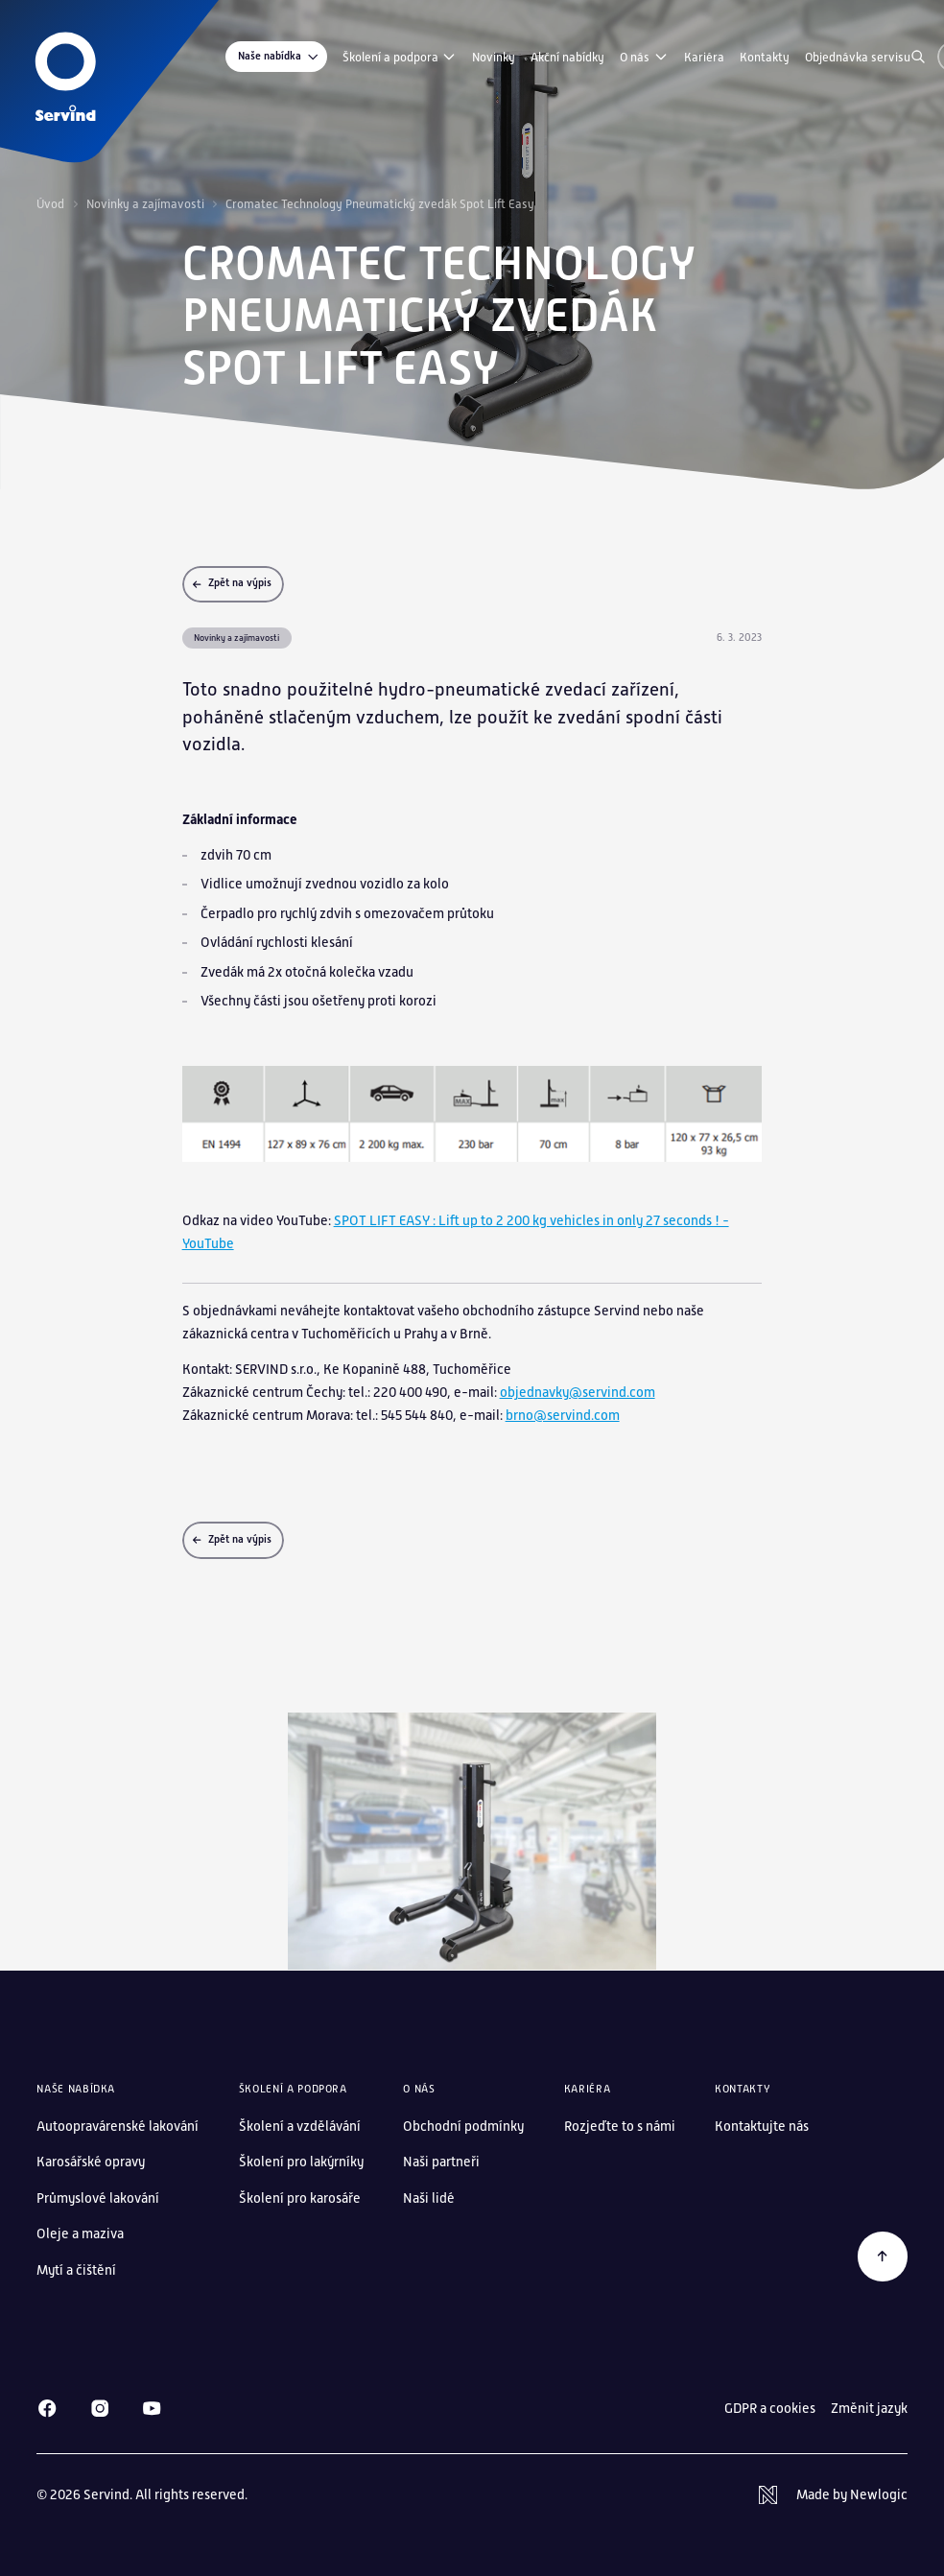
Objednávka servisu (857, 57)
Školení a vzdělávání (300, 2126)
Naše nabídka (278, 57)
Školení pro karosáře (300, 2198)
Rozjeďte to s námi (619, 2126)
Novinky (493, 57)
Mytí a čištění (76, 2270)
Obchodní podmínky (463, 2126)
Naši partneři (441, 2161)
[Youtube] (151, 2408)
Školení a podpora (399, 56)
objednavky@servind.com (577, 1392)
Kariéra (704, 57)
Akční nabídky (567, 57)
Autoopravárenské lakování (117, 2126)
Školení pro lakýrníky (301, 2161)
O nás (644, 56)
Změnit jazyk (869, 2408)
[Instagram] (99, 2408)
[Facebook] (47, 2408)
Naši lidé (429, 2198)
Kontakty (765, 57)
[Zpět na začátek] (882, 2256)
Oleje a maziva (80, 2233)
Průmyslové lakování (97, 2198)
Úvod (50, 204)
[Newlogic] (833, 2495)
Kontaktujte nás (762, 2126)
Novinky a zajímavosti (145, 204)
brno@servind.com (563, 1415)
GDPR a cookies (769, 2408)
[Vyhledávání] (918, 56)
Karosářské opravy (90, 2161)
